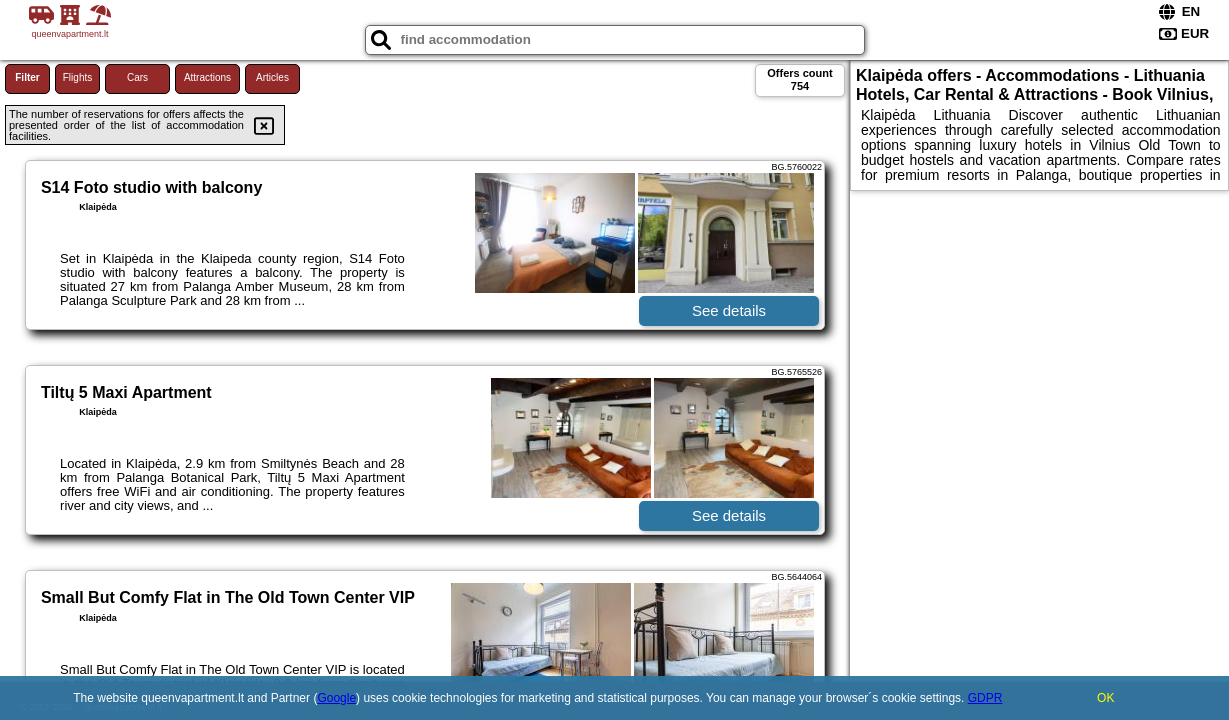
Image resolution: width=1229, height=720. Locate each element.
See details (729, 310)
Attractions (207, 77)
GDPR (985, 698)
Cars (137, 77)
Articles (272, 77)
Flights (77, 77)
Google (336, 698)
